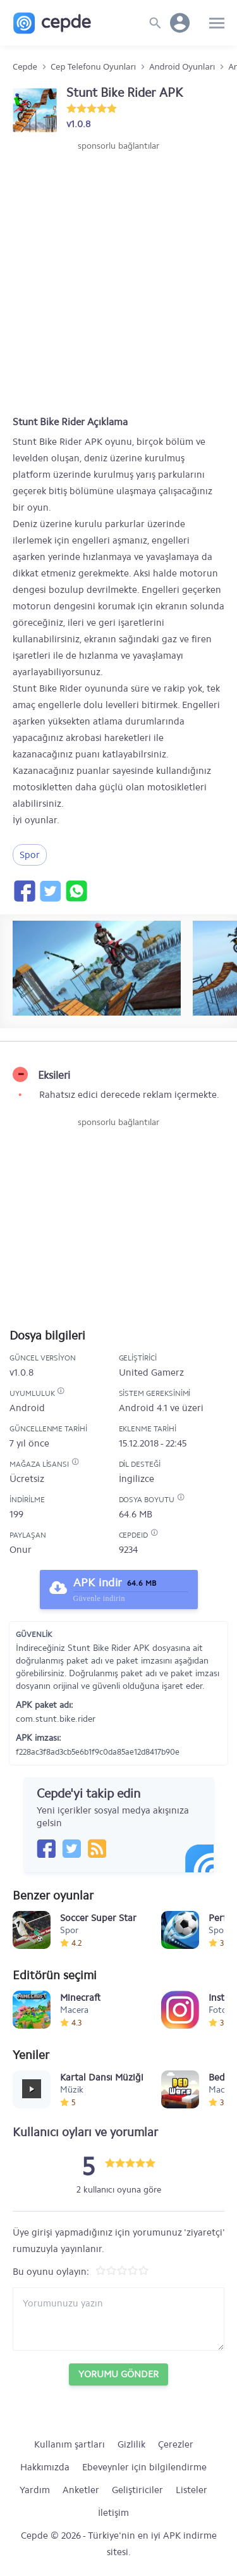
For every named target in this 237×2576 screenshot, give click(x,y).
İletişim (113, 2512)
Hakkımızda (45, 2467)
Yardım (35, 2490)
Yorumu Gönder (118, 2374)
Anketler (81, 2490)
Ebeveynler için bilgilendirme (144, 2467)
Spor (30, 855)
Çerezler (175, 2444)
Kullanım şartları (69, 2444)
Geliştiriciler (137, 2490)
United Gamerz (151, 1372)
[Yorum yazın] (118, 2319)
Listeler (191, 2490)
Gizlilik (131, 2444)
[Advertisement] (118, 277)
